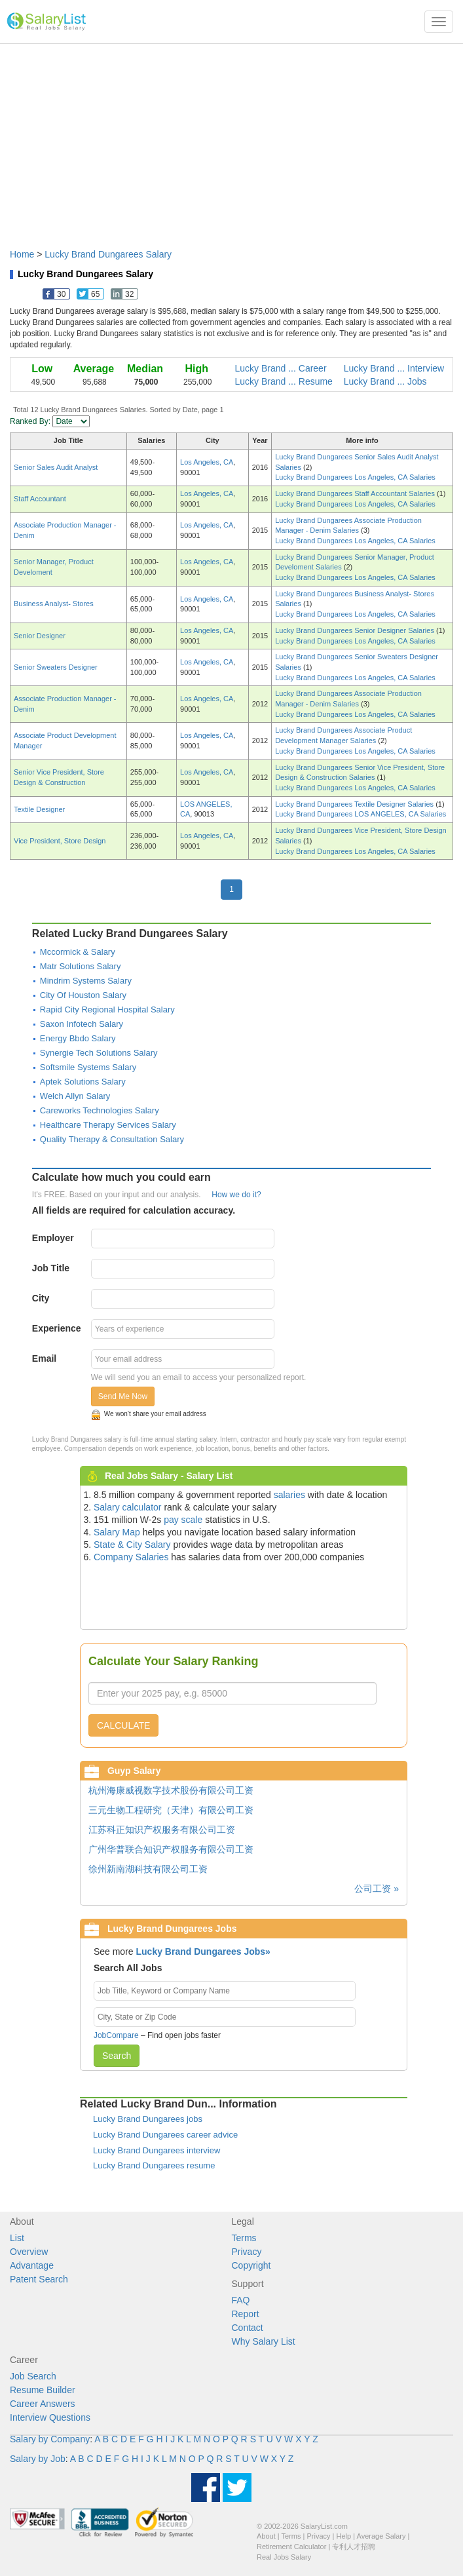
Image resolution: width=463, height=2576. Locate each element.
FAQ (241, 2300)
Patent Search (39, 2279)
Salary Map (117, 1532)
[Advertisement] (231, 139)
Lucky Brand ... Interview (394, 368)
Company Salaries (131, 1557)
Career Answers (42, 2403)
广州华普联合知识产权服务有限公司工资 (170, 1849)
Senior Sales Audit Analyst (56, 467)
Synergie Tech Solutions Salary (99, 1053)
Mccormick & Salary (77, 952)
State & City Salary (132, 1544)
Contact (247, 2327)
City (40, 1298)
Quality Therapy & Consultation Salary (112, 1139)
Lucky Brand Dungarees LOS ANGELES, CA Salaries (360, 814)
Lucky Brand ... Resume (284, 381)
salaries (289, 1495)
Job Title (50, 1268)
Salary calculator (128, 1507)
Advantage (32, 2265)
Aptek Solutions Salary (83, 1081)
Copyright (251, 2265)
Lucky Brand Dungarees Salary (108, 254)
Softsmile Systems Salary (88, 1067)
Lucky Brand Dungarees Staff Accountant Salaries (356, 493)
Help (344, 2536)
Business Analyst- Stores (54, 603)
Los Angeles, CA (206, 462)
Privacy (247, 2251)
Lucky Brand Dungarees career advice (165, 2135)
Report (245, 2314)
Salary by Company (50, 2439)
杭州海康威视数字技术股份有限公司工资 (170, 1790)
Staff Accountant (40, 499)
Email (44, 1358)
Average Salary (381, 2536)
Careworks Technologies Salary (99, 1110)
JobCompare (116, 2035)
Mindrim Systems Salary (86, 981)
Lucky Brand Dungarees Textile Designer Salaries (355, 804)
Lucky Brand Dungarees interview (156, 2150)
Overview (29, 2251)
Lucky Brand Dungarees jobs (147, 2119)
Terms (244, 2238)
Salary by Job (37, 2458)
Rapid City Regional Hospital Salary (107, 1009)
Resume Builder (42, 2390)
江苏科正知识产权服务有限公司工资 (161, 1829)
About (266, 2536)
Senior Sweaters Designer (56, 667)
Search (116, 2055)
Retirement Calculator (291, 2546)
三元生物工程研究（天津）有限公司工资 (170, 1810)
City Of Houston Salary (83, 995)
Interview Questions (50, 2417)
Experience (56, 1328)
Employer (53, 1238)
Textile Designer (39, 809)
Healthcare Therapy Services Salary (108, 1125)
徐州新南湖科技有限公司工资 (148, 1869)
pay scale (183, 1519)
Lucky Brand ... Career (281, 368)
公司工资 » (376, 1888)
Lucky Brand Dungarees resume (154, 2165)
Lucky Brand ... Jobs (385, 381)
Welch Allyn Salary (75, 1096)
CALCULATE (123, 1725)
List (17, 2238)
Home (22, 254)
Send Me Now (122, 1396)
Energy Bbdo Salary (78, 1038)
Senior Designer (39, 636)
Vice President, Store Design (59, 841)
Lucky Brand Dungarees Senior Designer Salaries (355, 630)
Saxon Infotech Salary (81, 1024)
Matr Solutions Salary (80, 966)
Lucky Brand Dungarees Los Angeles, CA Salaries (355, 477)
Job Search (33, 2376)
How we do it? (236, 1194)
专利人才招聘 (353, 2546)
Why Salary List (263, 2341)
